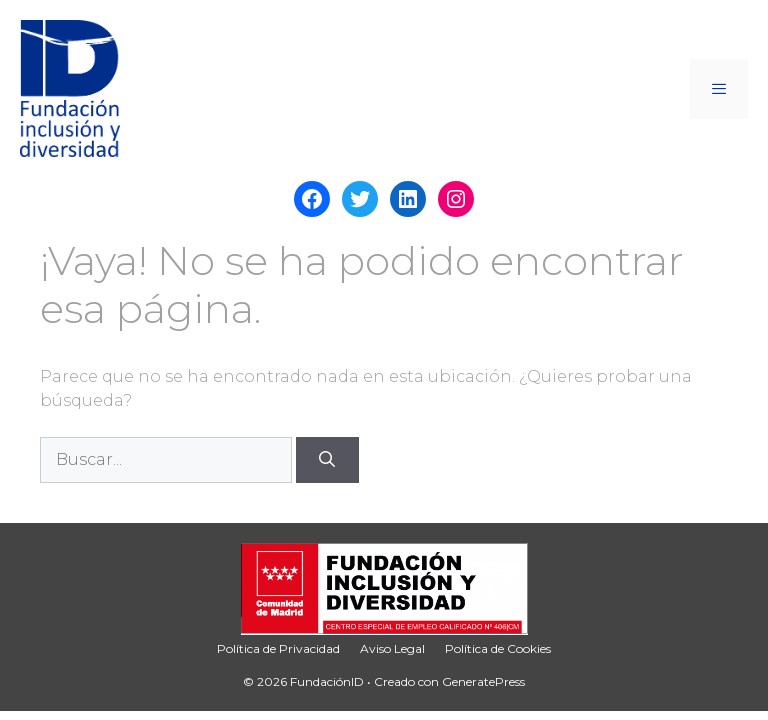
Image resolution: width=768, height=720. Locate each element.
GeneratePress (483, 681)
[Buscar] (327, 460)
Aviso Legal (392, 648)
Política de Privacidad (278, 648)
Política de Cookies (498, 648)
